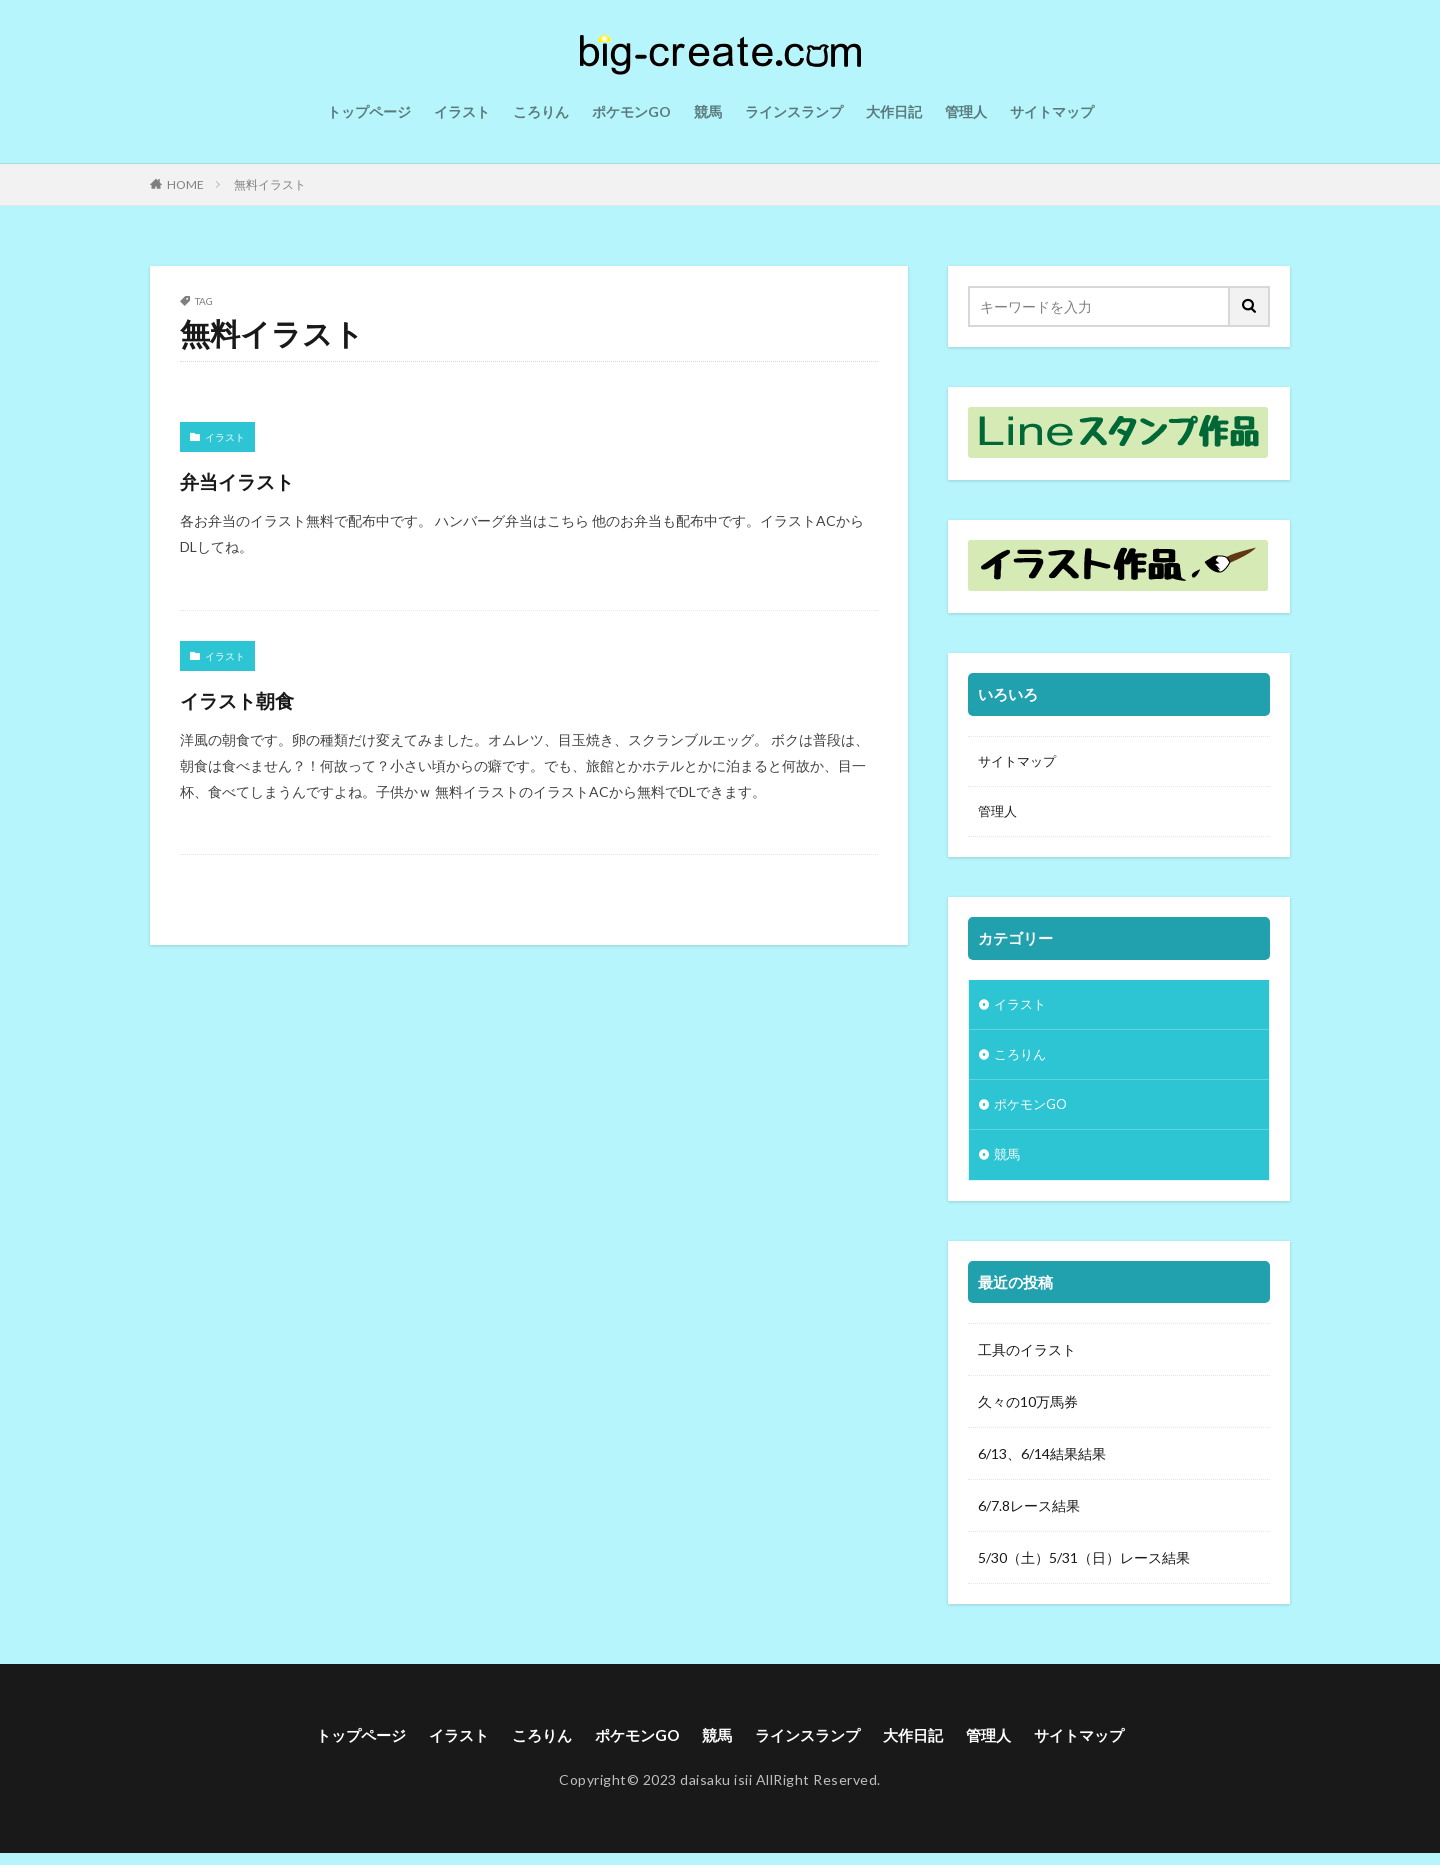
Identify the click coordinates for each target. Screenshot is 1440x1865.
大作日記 (894, 111)
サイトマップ (1052, 111)
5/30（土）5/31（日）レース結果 (1084, 1568)
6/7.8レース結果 (1029, 1516)
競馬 (708, 111)
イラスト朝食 (254, 698)
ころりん (541, 111)
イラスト (462, 111)
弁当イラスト (254, 479)
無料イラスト (270, 184)
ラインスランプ (794, 111)
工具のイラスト (1027, 1360)
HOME (185, 184)
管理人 (966, 111)
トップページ (369, 111)
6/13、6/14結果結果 (1042, 1464)
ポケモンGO (631, 111)
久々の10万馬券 (1028, 1412)
